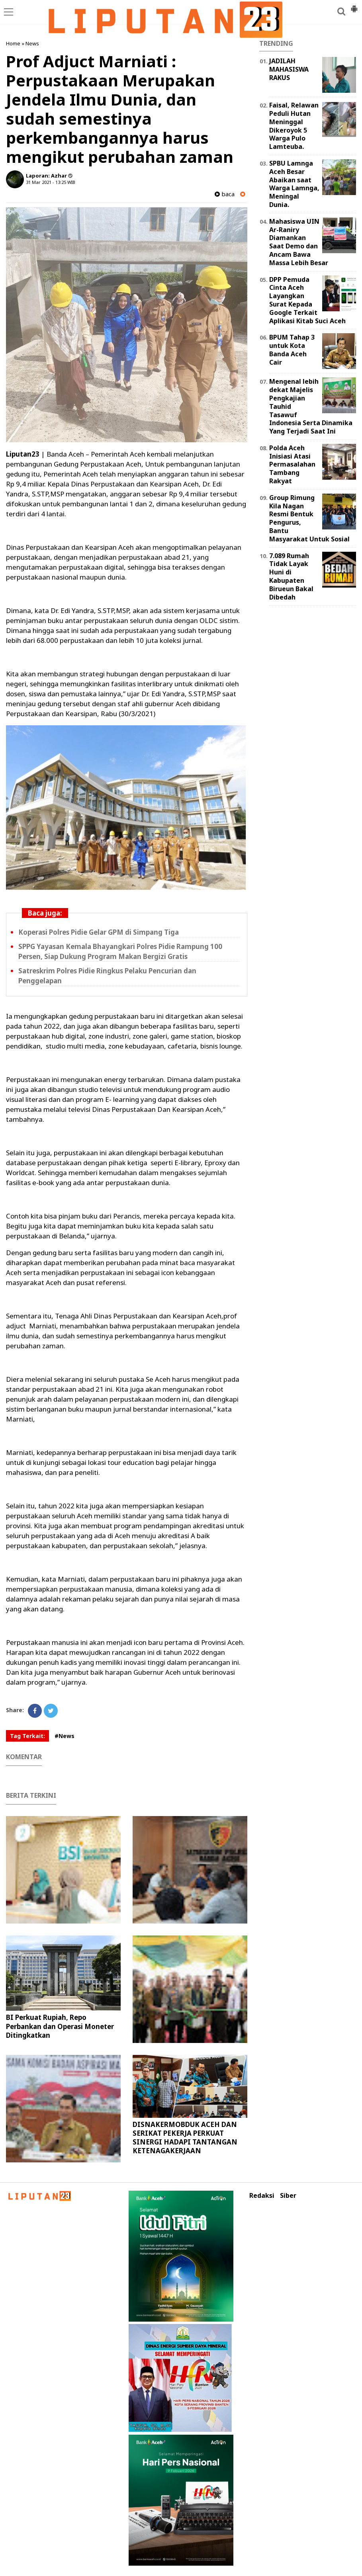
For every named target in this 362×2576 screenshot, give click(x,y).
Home (13, 43)
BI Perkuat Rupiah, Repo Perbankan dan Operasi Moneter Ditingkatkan (60, 2026)
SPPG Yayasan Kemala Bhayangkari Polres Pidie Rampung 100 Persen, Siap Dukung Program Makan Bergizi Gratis (120, 951)
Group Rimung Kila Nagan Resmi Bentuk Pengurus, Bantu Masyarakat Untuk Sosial (309, 518)
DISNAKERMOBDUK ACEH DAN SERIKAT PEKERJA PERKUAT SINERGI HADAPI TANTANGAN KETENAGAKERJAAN (185, 2137)
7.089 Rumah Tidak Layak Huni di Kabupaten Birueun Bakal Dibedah (291, 576)
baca (225, 194)
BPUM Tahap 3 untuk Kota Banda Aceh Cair (292, 349)
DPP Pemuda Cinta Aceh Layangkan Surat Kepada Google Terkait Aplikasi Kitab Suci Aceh (307, 300)
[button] (354, 6)
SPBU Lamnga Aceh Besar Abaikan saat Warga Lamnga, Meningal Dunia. (294, 184)
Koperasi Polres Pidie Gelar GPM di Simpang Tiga (98, 932)
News (32, 43)
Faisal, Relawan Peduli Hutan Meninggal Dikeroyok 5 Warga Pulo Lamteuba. (294, 126)
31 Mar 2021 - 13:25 (46, 182)
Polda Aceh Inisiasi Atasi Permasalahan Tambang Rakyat (292, 464)
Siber (288, 2195)
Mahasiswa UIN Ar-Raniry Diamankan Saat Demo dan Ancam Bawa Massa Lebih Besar (298, 242)
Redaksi (261, 2195)
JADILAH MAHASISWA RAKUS (289, 69)
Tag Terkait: (27, 1736)
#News (64, 1736)
